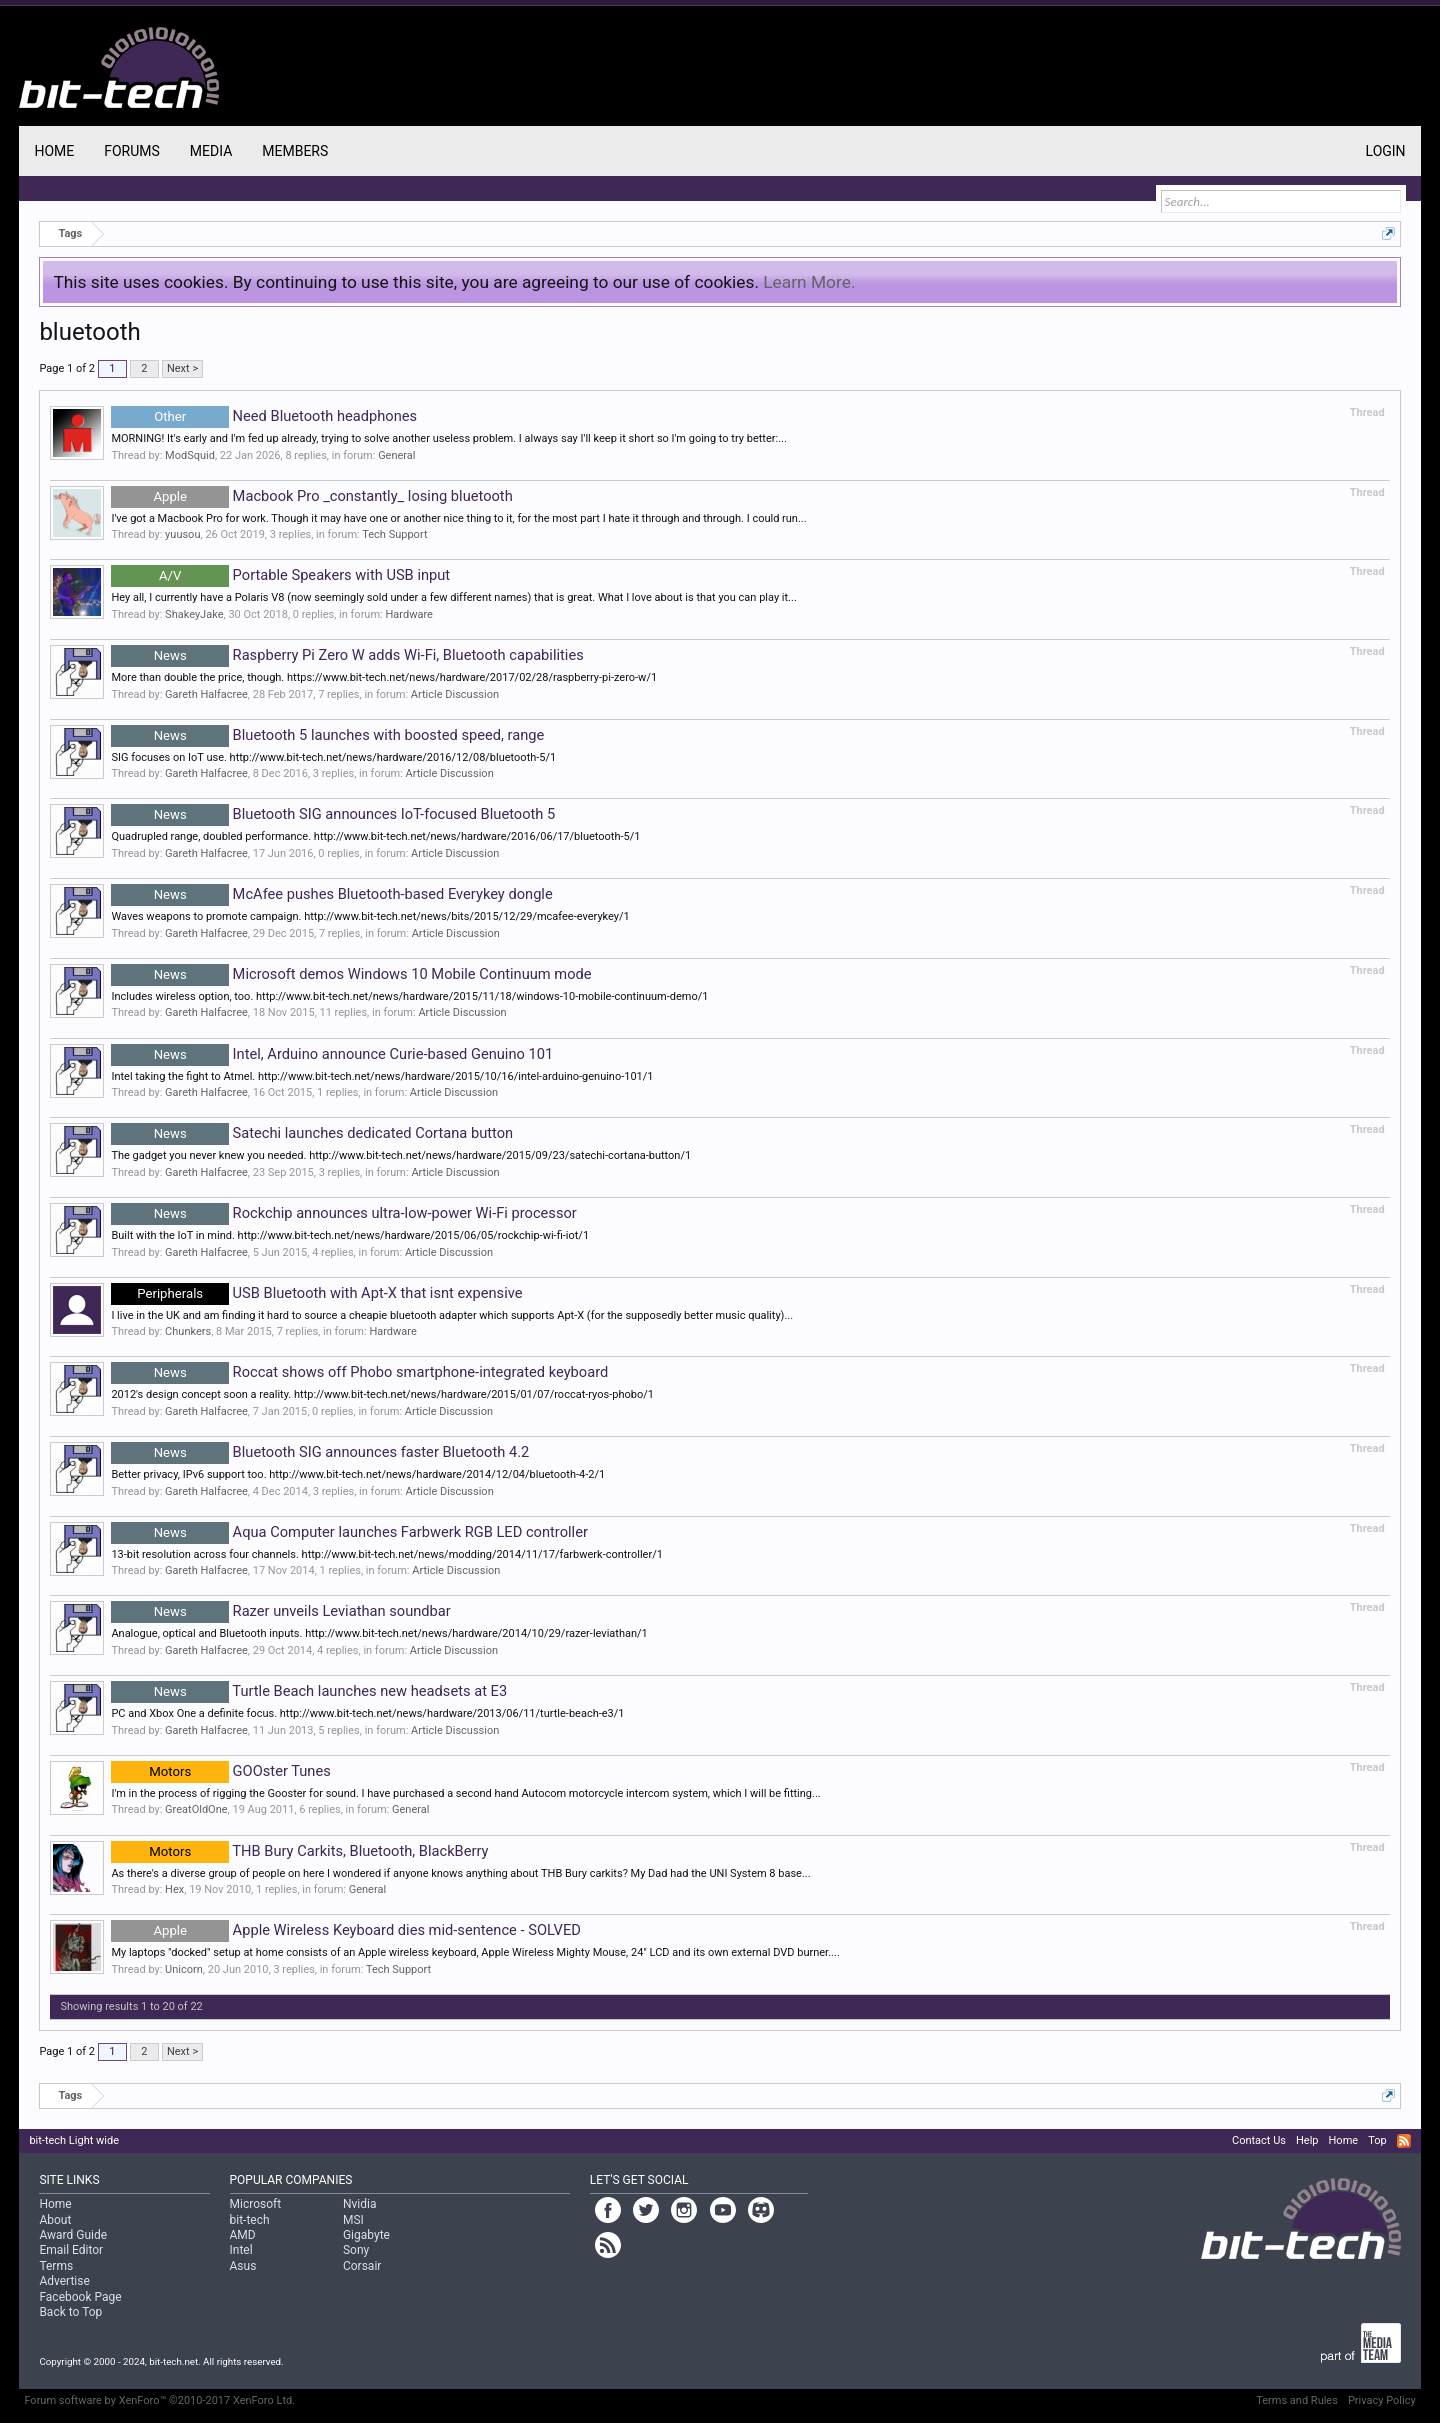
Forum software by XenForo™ (159, 2400)
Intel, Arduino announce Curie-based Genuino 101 (332, 1054)
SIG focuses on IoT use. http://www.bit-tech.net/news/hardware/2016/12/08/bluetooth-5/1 (333, 757)
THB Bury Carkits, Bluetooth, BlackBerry (299, 1851)
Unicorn (184, 1969)
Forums (132, 151)
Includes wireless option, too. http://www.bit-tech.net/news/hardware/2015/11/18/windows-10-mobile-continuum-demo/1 (409, 996)
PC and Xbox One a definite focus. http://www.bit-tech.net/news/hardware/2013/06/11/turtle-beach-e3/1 (367, 1713)
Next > (182, 368)
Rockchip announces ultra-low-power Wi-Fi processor (343, 1213)
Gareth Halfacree (206, 694)
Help (1307, 2140)
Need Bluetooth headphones (264, 416)
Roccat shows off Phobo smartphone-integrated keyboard (359, 1372)
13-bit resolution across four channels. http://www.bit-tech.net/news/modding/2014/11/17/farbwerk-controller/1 (387, 1554)
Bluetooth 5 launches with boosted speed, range (327, 735)
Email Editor (71, 2250)
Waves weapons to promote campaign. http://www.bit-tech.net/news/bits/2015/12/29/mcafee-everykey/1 (370, 916)
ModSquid (190, 455)
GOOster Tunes (220, 1771)
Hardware (408, 614)
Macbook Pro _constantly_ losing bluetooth (311, 496)
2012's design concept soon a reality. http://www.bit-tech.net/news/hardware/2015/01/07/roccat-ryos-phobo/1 (382, 1394)
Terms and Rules (1297, 2400)
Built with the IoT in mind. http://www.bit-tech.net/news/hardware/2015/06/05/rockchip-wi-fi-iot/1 (350, 1235)
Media (211, 151)
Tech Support (394, 534)
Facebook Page (80, 2297)
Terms (56, 2266)
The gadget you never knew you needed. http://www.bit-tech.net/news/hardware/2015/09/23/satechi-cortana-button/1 (401, 1155)
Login (1386, 151)
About (55, 2220)
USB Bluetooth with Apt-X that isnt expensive (316, 1293)
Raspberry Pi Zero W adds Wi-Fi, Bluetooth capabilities (347, 655)
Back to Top (70, 2312)
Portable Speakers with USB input (280, 575)
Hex (174, 1889)
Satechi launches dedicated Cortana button (312, 1133)
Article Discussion (455, 694)
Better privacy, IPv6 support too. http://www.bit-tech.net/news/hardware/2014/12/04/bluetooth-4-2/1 (358, 1474)
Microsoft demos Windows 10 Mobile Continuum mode (351, 974)
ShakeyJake (194, 614)
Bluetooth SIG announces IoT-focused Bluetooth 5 (333, 814)
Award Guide (73, 2235)
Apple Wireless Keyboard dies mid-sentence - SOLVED (346, 1930)
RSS (1404, 2141)
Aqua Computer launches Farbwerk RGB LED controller (349, 1532)
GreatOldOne (196, 1809)
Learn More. (809, 282)
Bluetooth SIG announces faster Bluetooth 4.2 (320, 1452)
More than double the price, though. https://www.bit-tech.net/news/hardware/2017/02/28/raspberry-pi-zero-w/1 (384, 677)
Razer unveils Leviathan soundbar (280, 1611)
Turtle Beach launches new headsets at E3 (309, 1691)
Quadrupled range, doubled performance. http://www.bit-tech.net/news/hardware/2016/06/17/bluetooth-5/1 (375, 836)
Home (54, 151)
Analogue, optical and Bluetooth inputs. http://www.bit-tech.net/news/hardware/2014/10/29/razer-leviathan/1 (379, 1633)
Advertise (64, 2281)
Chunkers (188, 1331)
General (396, 455)
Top (1377, 2140)
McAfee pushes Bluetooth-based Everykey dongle (331, 894)
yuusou (182, 534)
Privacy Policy (1382, 2400)
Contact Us (1259, 2140)
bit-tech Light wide (74, 2140)
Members (295, 151)
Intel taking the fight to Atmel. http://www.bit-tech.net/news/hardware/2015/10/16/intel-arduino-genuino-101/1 (382, 1076)
